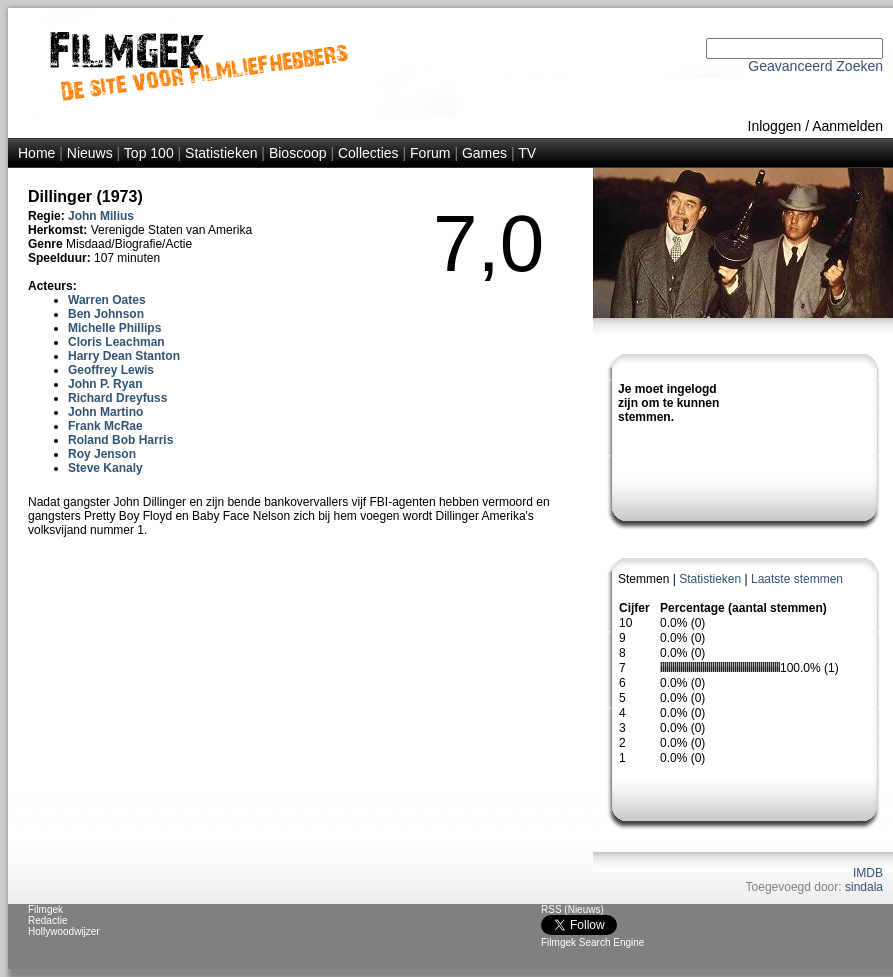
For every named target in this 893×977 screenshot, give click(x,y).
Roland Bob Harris (120, 440)
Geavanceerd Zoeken (815, 66)
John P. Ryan (105, 384)
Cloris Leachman (116, 342)
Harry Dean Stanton (124, 356)
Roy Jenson (102, 454)
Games (484, 153)
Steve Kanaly (105, 468)
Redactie (47, 920)
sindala (864, 887)
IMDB (868, 873)
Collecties (368, 153)
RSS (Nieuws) (572, 909)
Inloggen (775, 126)
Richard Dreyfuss (117, 398)
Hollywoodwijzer (64, 931)
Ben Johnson (106, 314)
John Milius (101, 216)
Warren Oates (107, 300)
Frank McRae (105, 426)
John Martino (105, 412)
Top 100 (149, 153)
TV (527, 153)
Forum (430, 153)
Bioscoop (298, 153)
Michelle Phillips (114, 328)
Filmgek (45, 909)
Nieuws (90, 153)
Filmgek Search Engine (592, 942)
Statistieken (221, 153)
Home (36, 153)
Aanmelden (847, 126)
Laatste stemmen (797, 579)
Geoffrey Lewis (111, 370)
